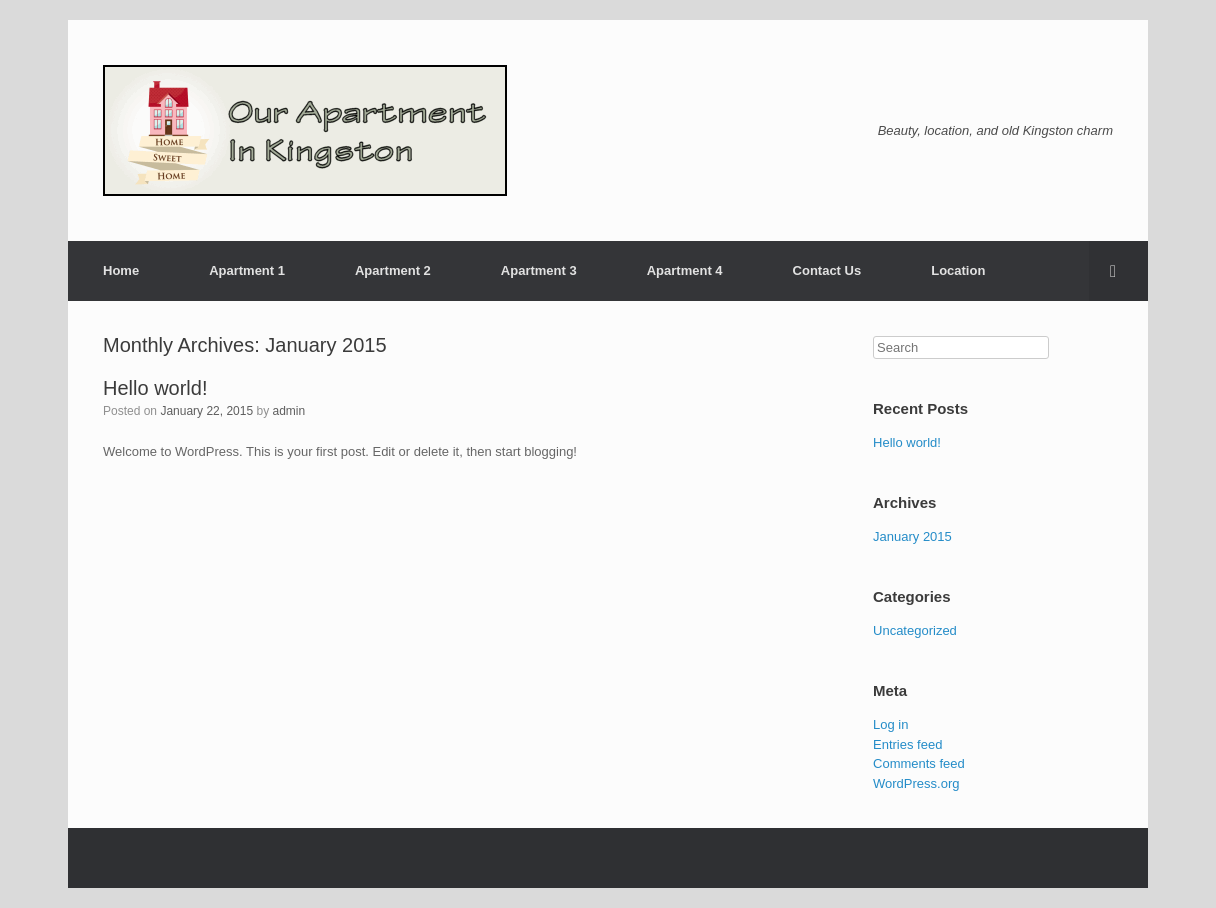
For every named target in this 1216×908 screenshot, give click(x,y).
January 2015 (912, 536)
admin (288, 411)
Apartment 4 (685, 270)
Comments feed (919, 763)
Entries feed (907, 744)
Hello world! (155, 388)
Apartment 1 (247, 270)
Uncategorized (915, 630)
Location (958, 270)
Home (121, 270)
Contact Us (827, 270)
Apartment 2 (393, 270)
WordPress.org (916, 783)
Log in (890, 724)
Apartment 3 (539, 270)
